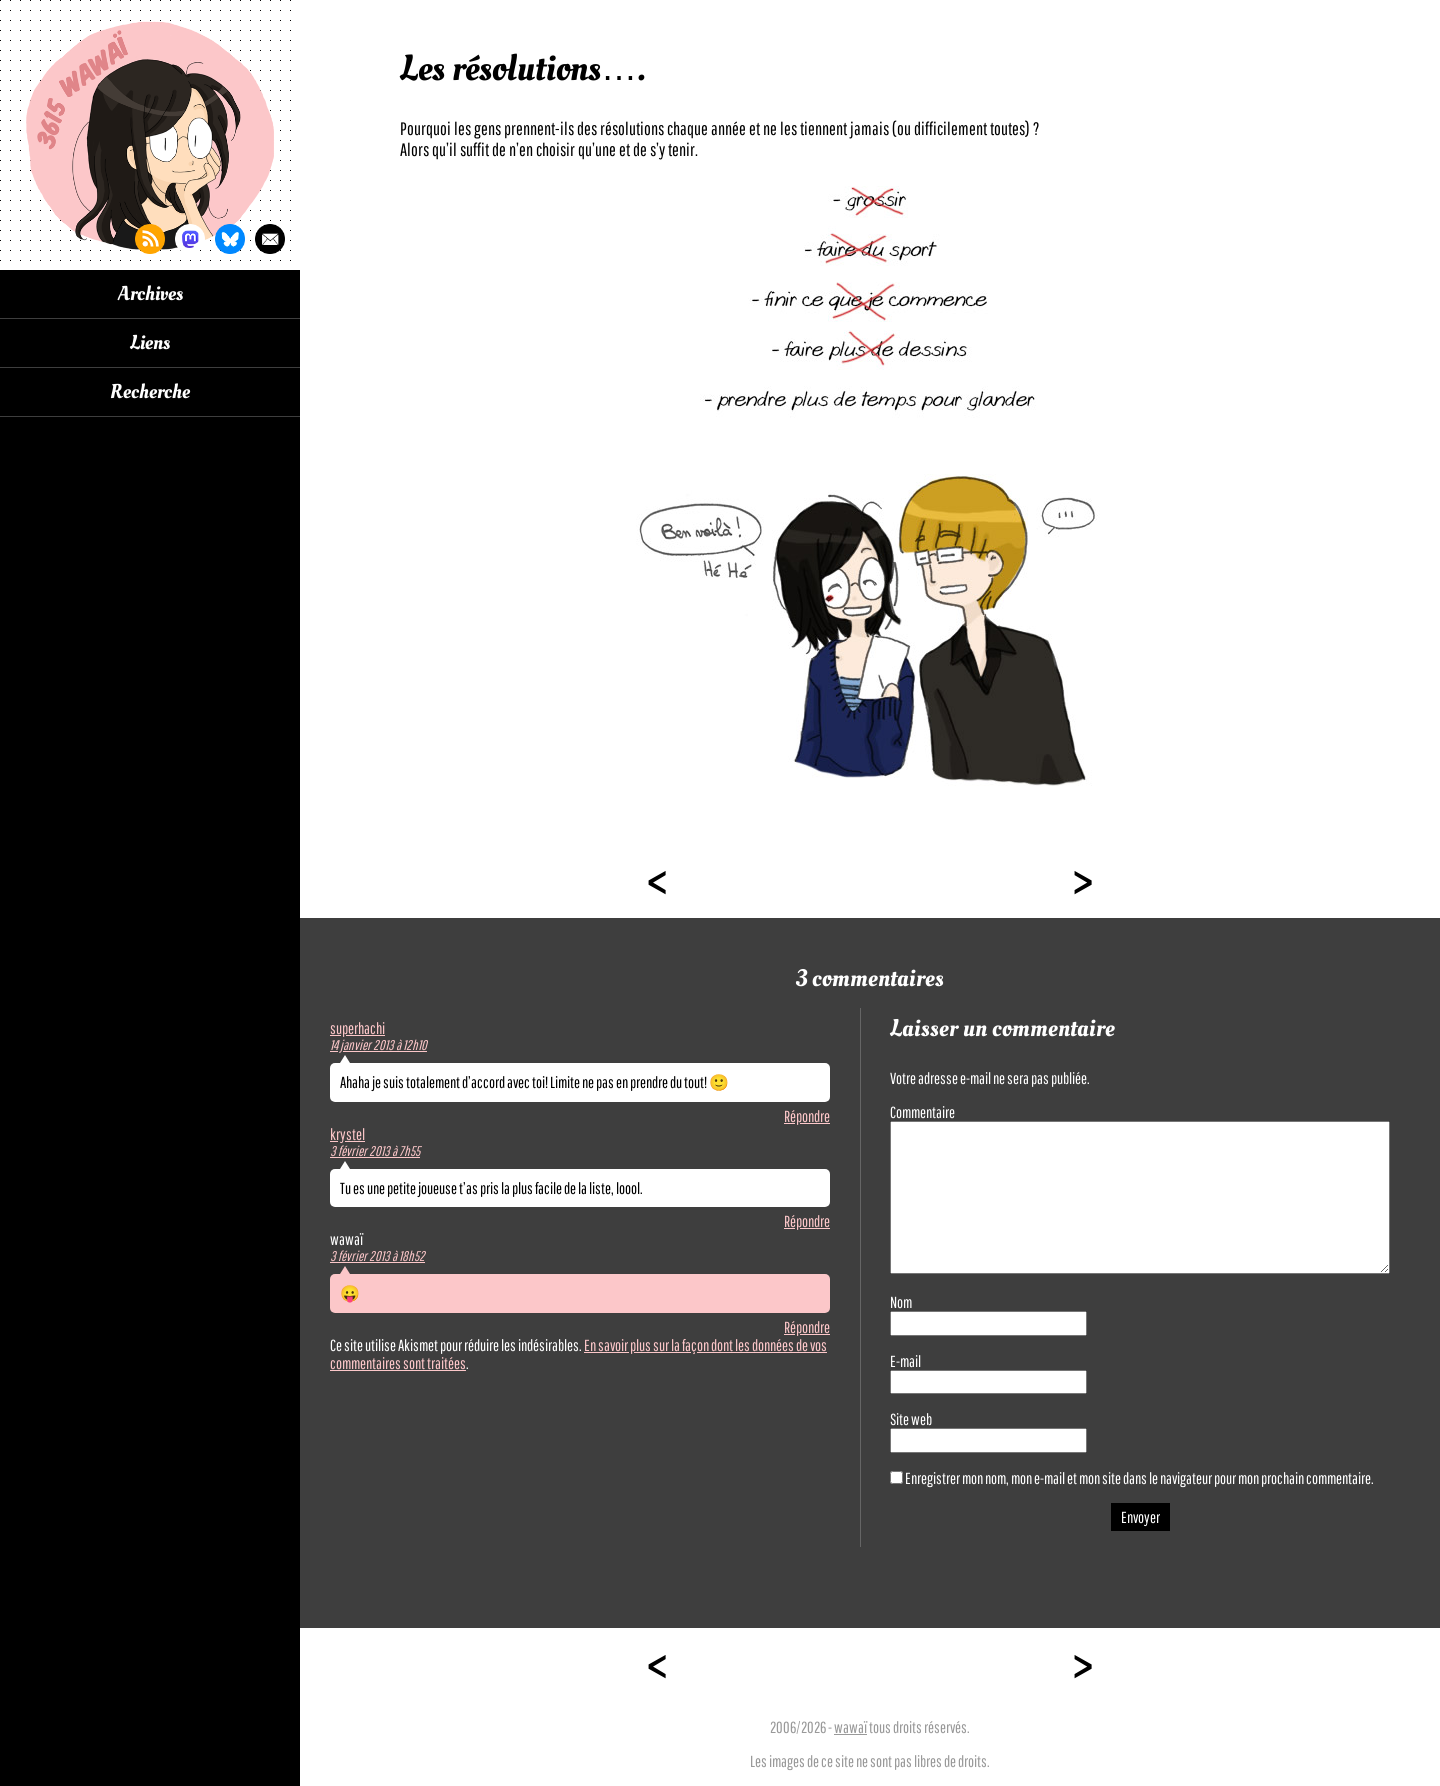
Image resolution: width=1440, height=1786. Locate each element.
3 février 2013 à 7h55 (375, 1151)
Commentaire (922, 1112)
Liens (150, 343)
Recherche (150, 392)
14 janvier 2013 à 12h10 (378, 1045)
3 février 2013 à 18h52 (377, 1256)
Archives (150, 294)
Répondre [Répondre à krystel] (807, 1221)
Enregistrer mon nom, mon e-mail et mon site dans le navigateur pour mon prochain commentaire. (1139, 1478)
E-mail (905, 1361)
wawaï (850, 1727)
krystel (347, 1134)
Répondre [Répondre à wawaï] (807, 1327)
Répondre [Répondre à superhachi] (807, 1116)
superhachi (357, 1028)
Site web (911, 1419)
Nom (901, 1302)
